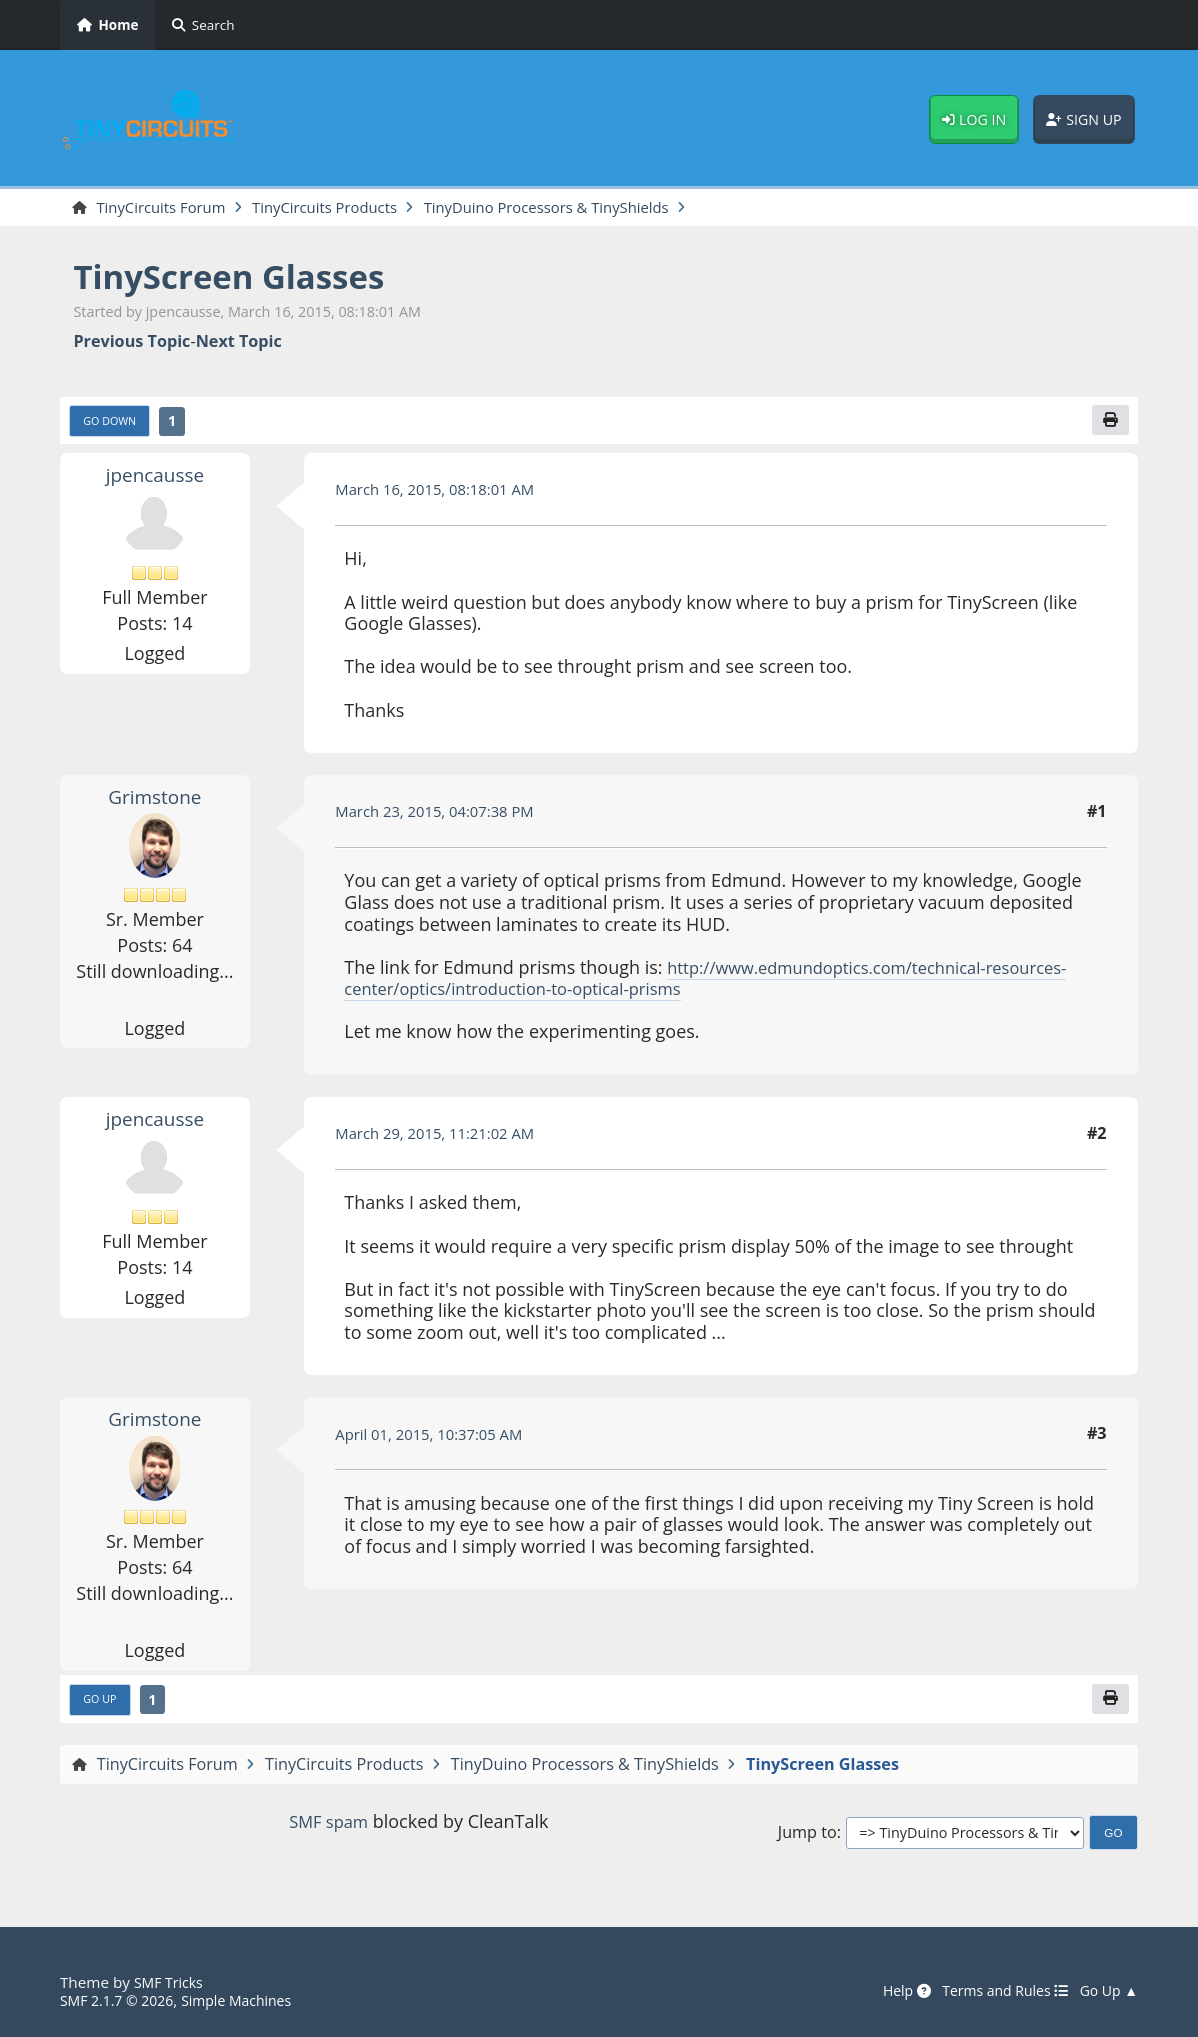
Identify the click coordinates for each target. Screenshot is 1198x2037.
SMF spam (329, 1829)
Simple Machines (252, 2001)
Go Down (114, 425)
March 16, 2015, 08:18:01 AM (443, 494)
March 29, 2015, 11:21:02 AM (443, 1138)
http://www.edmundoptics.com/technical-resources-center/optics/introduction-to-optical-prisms (679, 982)
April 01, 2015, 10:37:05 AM (437, 1438)
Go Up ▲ (1106, 1992)
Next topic (239, 343)
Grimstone (155, 801)
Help (888, 1992)
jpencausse (155, 479)
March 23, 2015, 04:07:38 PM (443, 816)
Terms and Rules (993, 1992)
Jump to (807, 1839)
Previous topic (131, 343)
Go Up (103, 1706)
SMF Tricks (171, 1983)
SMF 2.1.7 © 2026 (122, 2001)
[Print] (1109, 423)
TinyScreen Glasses (243, 277)
